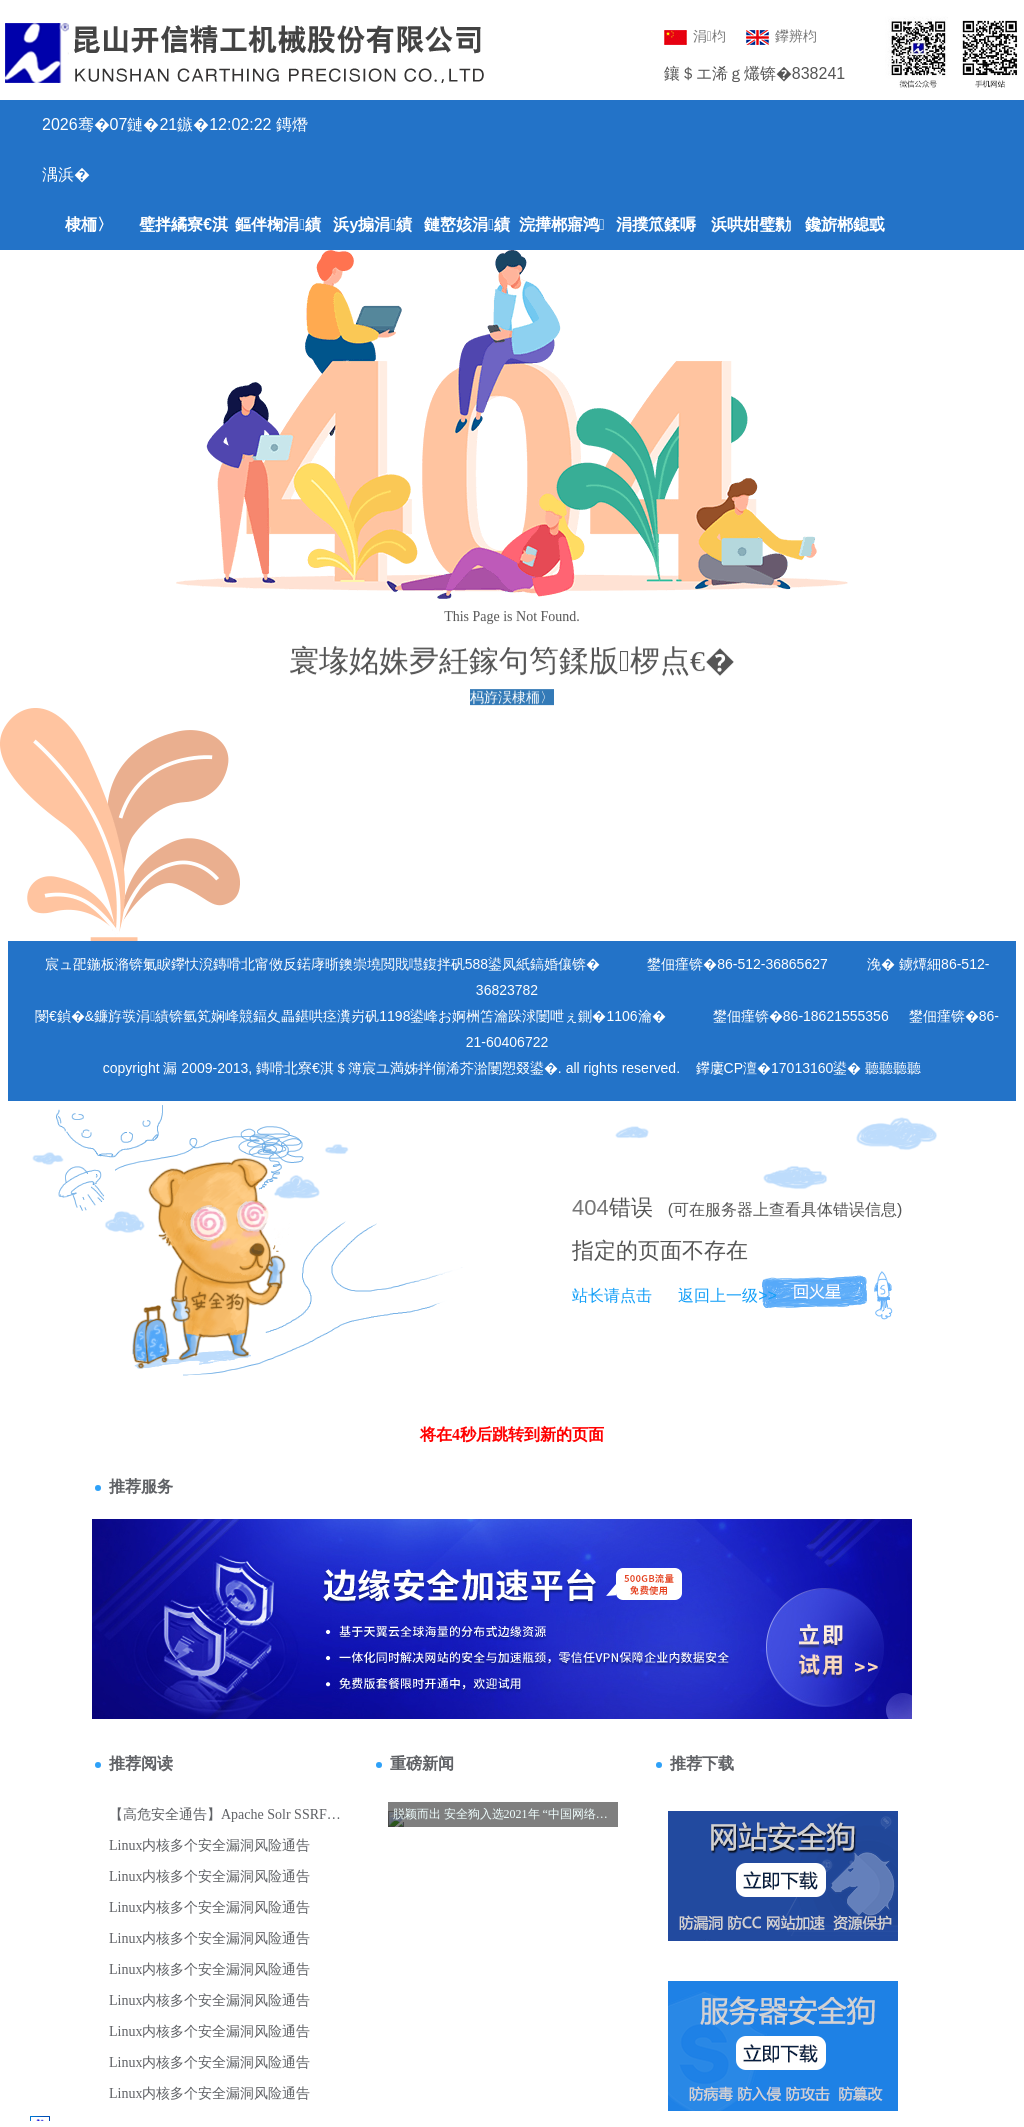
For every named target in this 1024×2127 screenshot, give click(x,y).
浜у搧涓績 (372, 224)
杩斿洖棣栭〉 (512, 699)
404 (590, 1207)
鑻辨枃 (781, 36)
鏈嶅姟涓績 (467, 224)
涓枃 (695, 36)
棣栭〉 (89, 224)
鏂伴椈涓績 (278, 224)
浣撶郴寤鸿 (562, 224)
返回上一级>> (727, 1295)
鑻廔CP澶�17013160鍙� (779, 1068)
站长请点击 (612, 1295)
